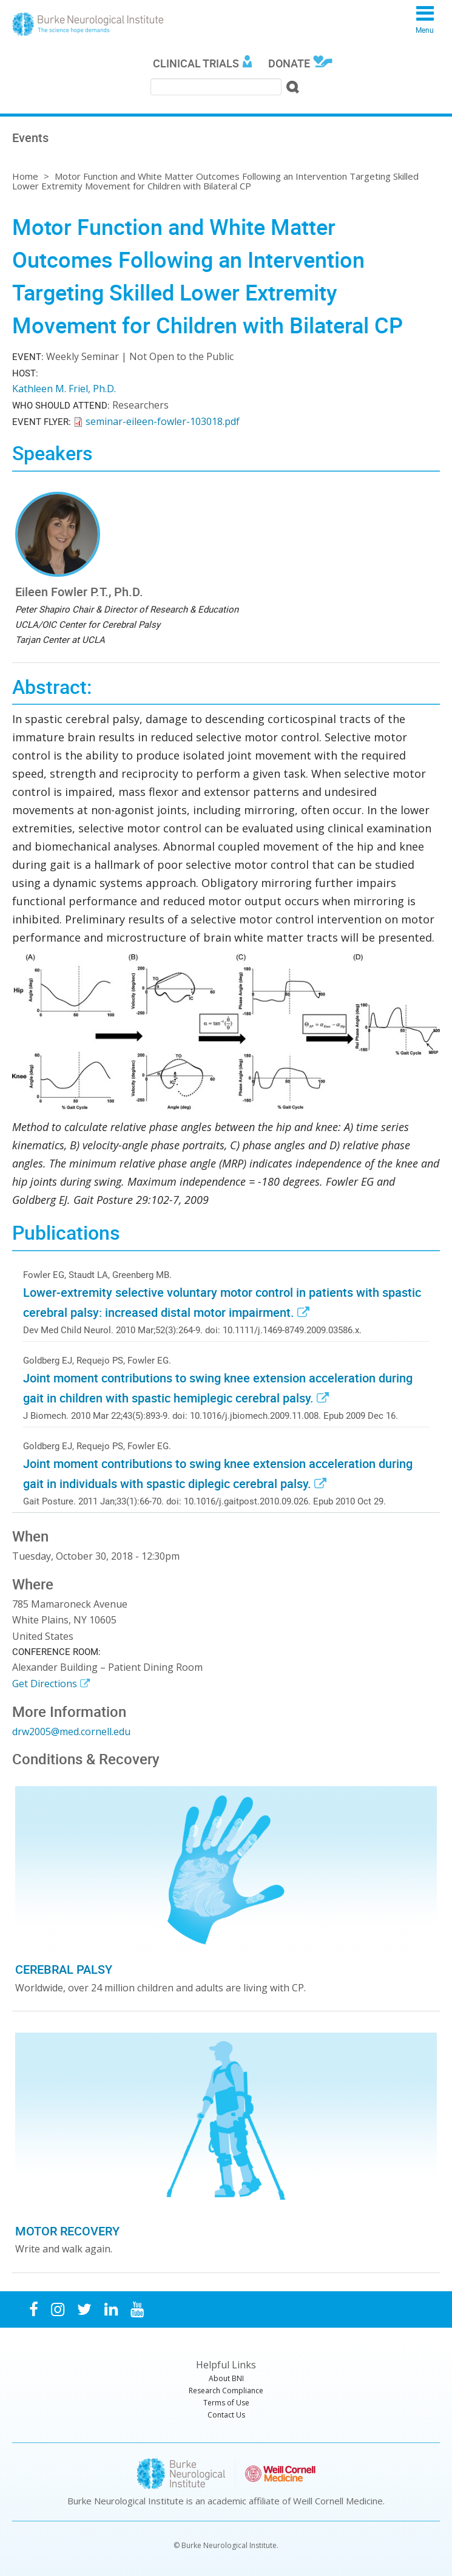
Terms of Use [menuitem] (226, 2403)
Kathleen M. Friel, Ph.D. (64, 388)
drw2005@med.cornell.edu (71, 1731)
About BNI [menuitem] (226, 2378)
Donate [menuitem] (289, 63)
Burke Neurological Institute (88, 24)
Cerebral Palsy (63, 1969)
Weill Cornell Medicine (338, 2501)
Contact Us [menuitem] (226, 2415)
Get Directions (44, 1683)
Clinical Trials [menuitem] (196, 63)
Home (25, 176)
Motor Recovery (67, 2231)
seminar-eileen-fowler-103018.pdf (163, 421)
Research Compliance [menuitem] (226, 2390)
